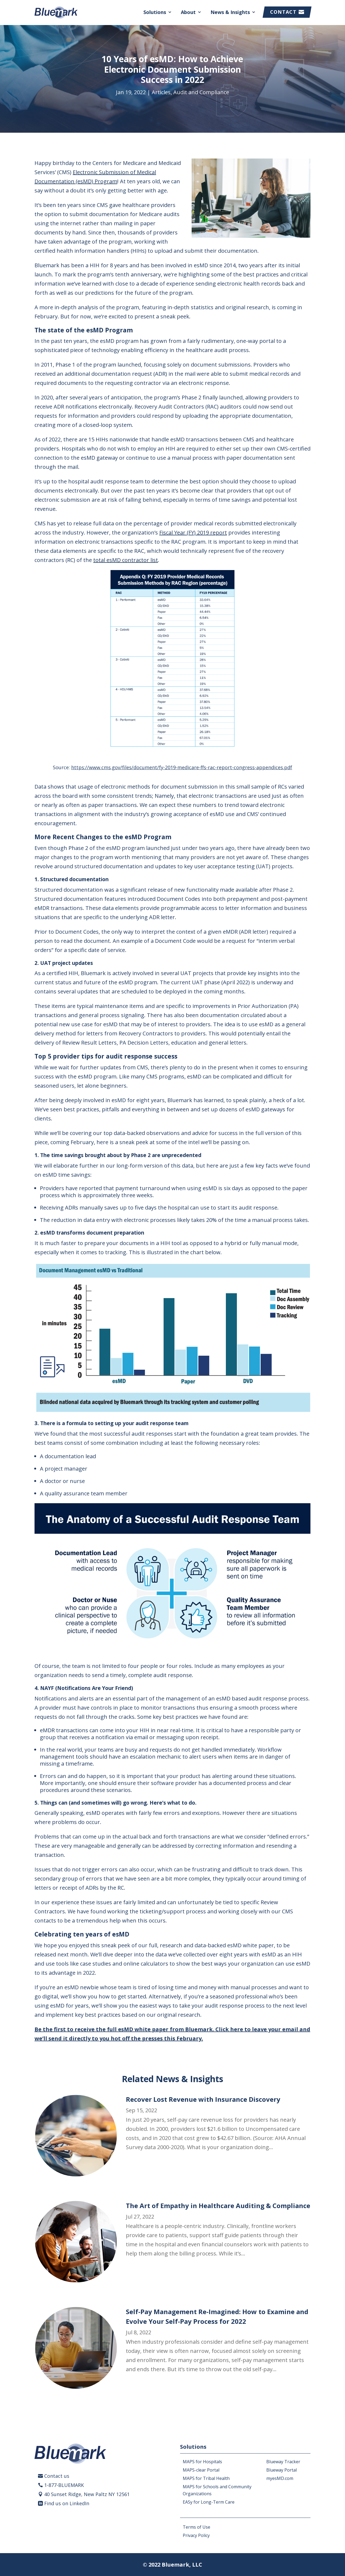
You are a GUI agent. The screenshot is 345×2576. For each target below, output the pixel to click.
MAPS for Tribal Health (206, 2478)
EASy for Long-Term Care (208, 2502)
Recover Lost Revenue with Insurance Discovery (203, 2099)
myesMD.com (279, 2478)
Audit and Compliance (201, 92)
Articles (161, 92)
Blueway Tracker (283, 2462)
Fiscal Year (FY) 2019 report (193, 532)
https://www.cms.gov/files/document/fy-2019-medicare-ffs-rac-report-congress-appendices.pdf (181, 767)
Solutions (154, 12)
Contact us (56, 2476)
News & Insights (230, 12)
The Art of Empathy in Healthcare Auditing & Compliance (218, 2205)
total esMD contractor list (125, 560)
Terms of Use (196, 2527)
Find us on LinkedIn (66, 2503)
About (188, 12)
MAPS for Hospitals (202, 2462)
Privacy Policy (196, 2535)
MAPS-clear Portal (201, 2470)
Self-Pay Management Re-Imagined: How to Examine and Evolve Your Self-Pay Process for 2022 (217, 2316)
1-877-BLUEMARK (64, 2485)
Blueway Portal (281, 2470)
